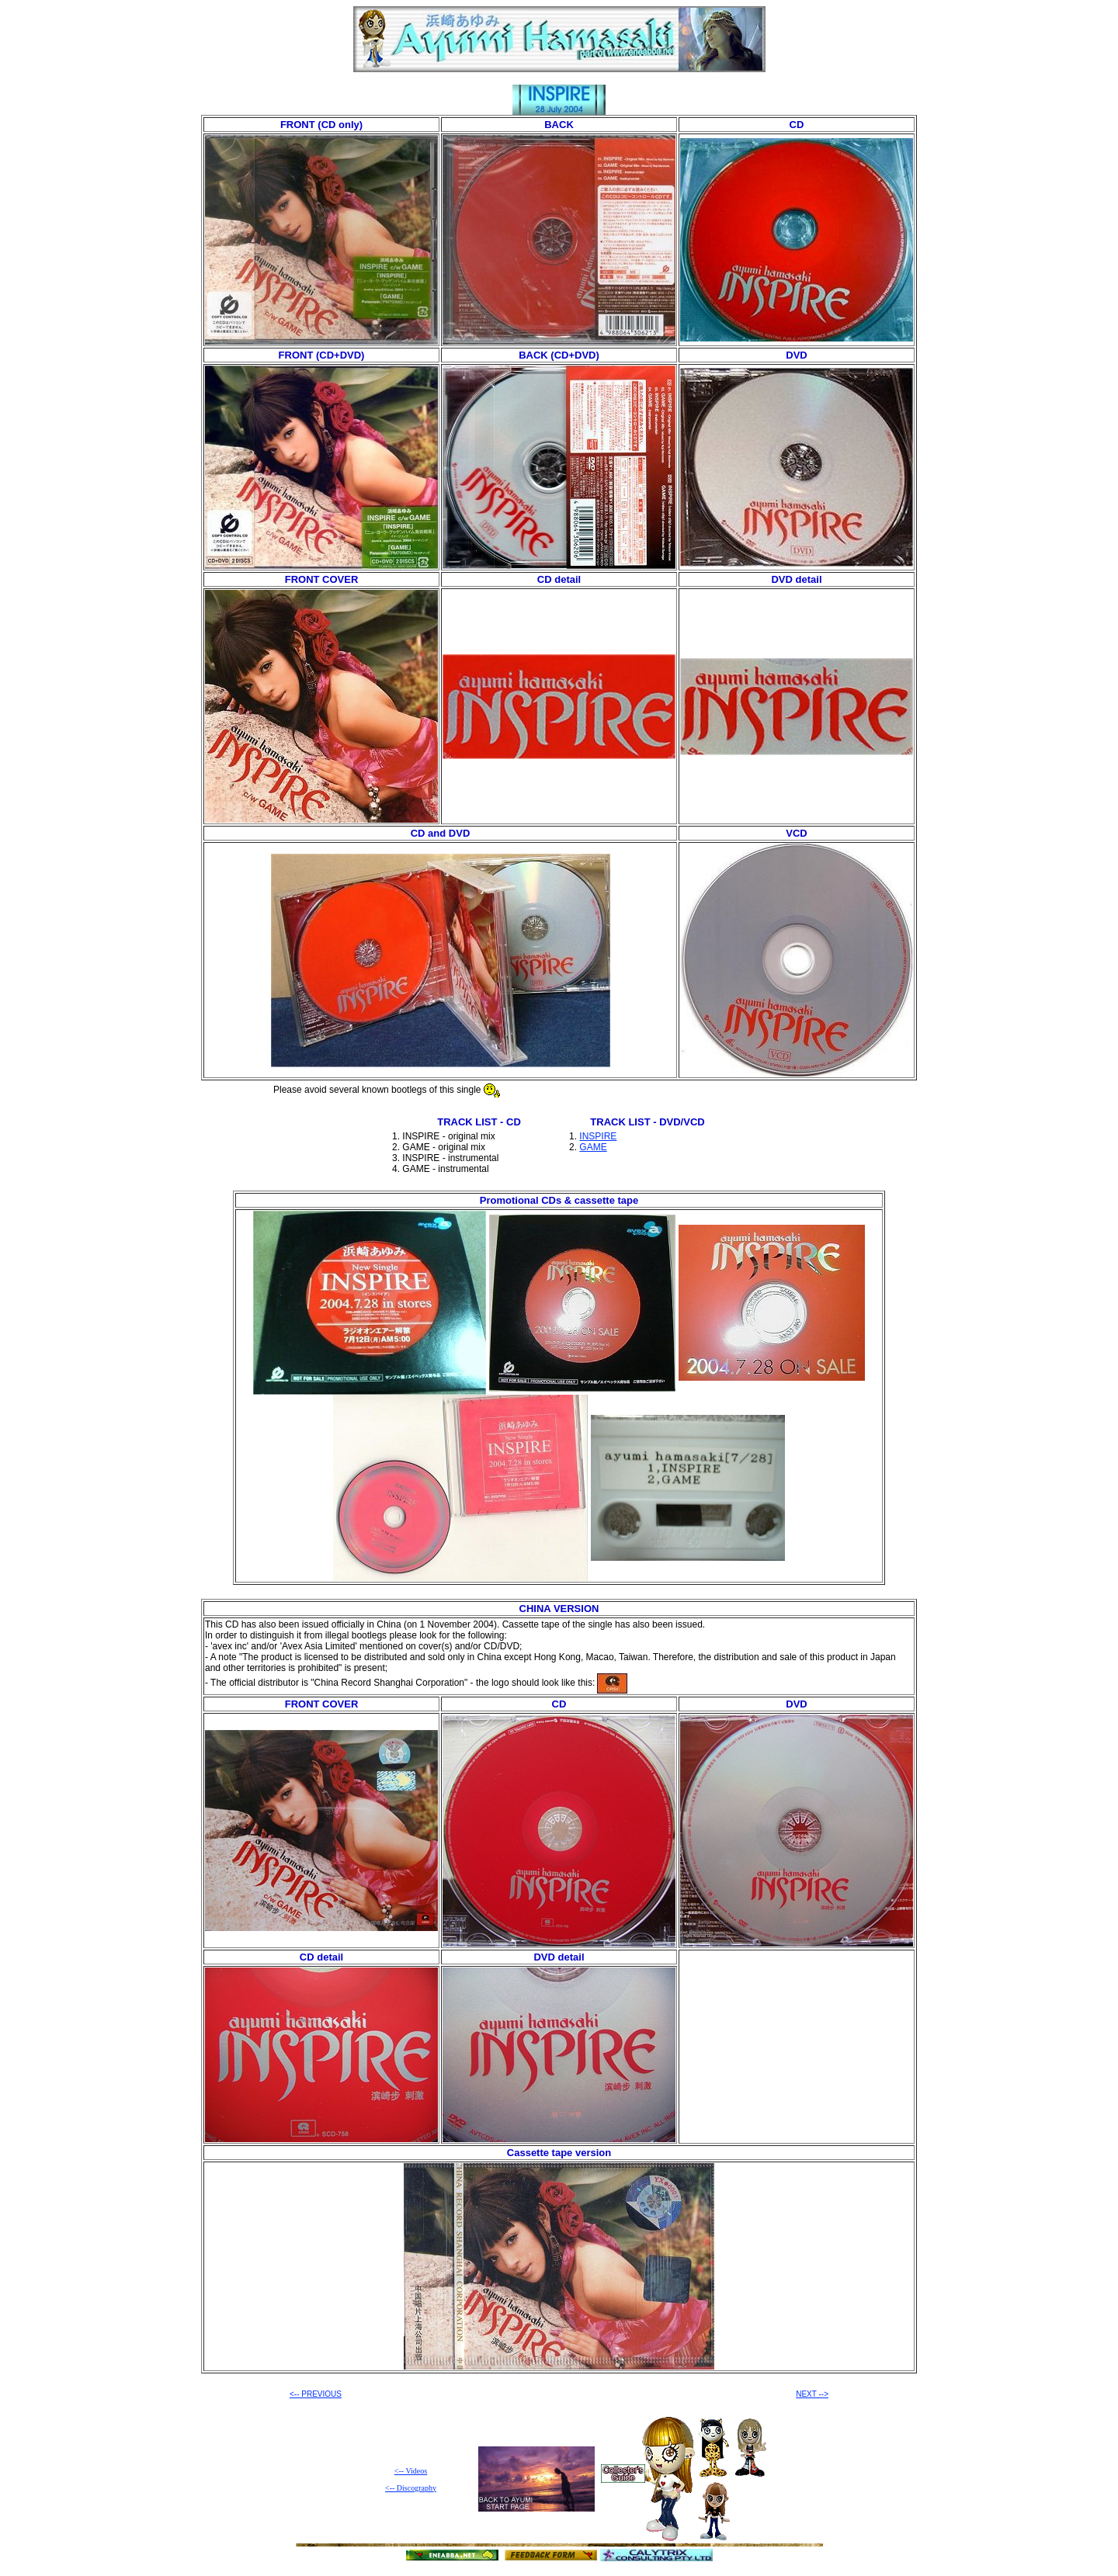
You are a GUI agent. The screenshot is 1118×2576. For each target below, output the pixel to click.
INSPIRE (597, 1136)
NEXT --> (812, 2394)
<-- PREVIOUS (316, 2394)
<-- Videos (410, 2471)
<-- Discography (410, 2488)
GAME (592, 1147)
